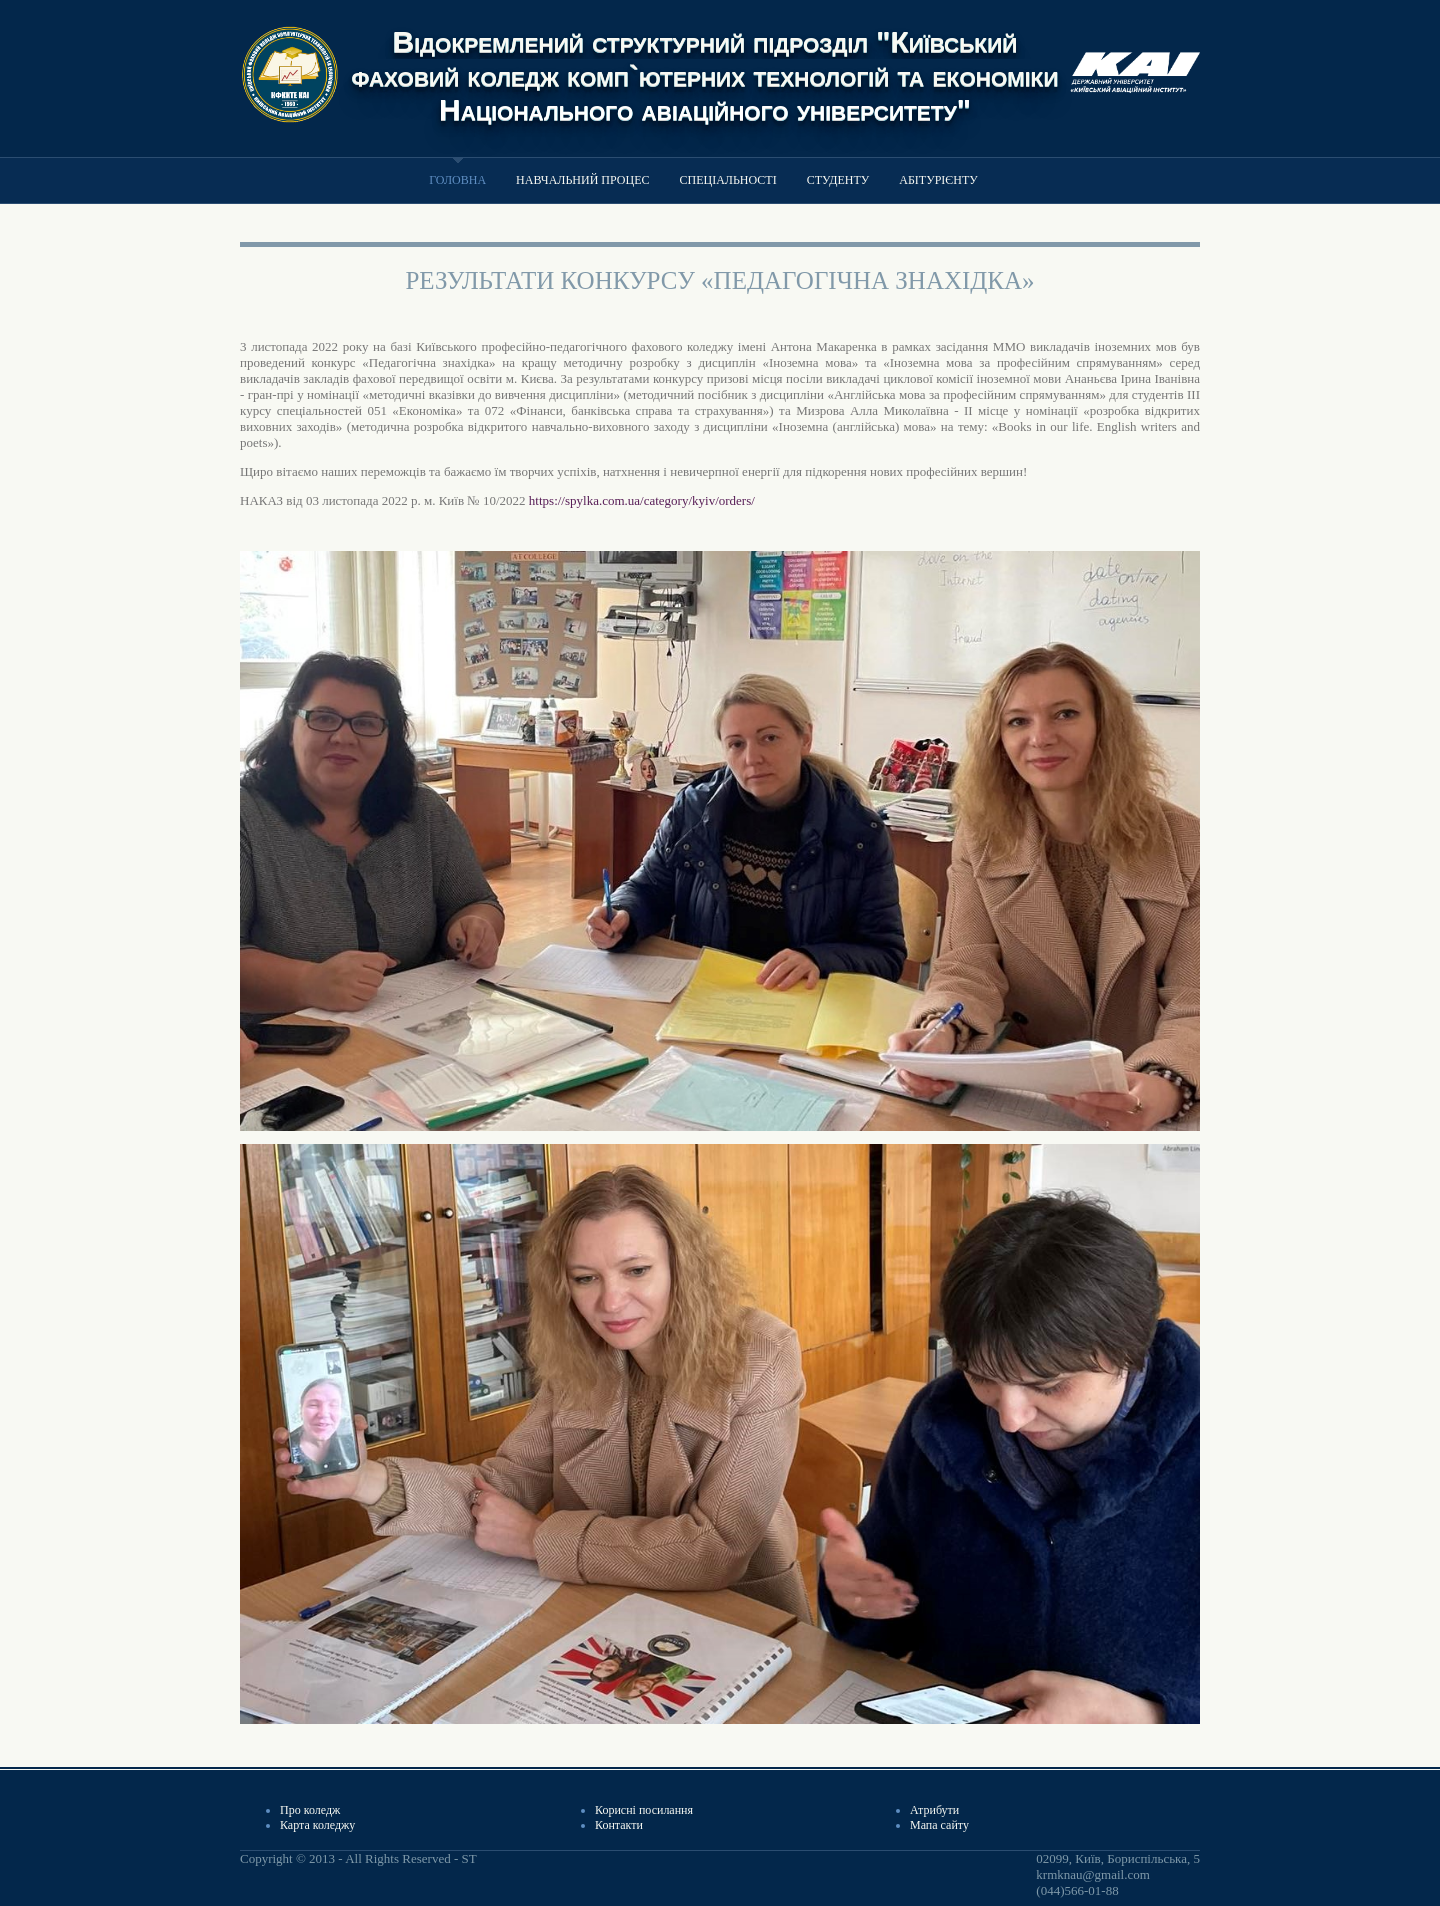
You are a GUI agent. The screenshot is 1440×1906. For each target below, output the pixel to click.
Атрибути (934, 1810)
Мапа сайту (939, 1825)
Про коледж (310, 1810)
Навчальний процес (582, 180)
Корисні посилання (644, 1810)
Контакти (619, 1825)
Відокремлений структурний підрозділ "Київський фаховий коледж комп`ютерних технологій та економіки (705, 58)
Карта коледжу (317, 1825)
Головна (457, 180)
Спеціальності (727, 180)
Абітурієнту (938, 180)
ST (468, 1858)
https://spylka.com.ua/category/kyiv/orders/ (642, 500)
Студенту (838, 180)
